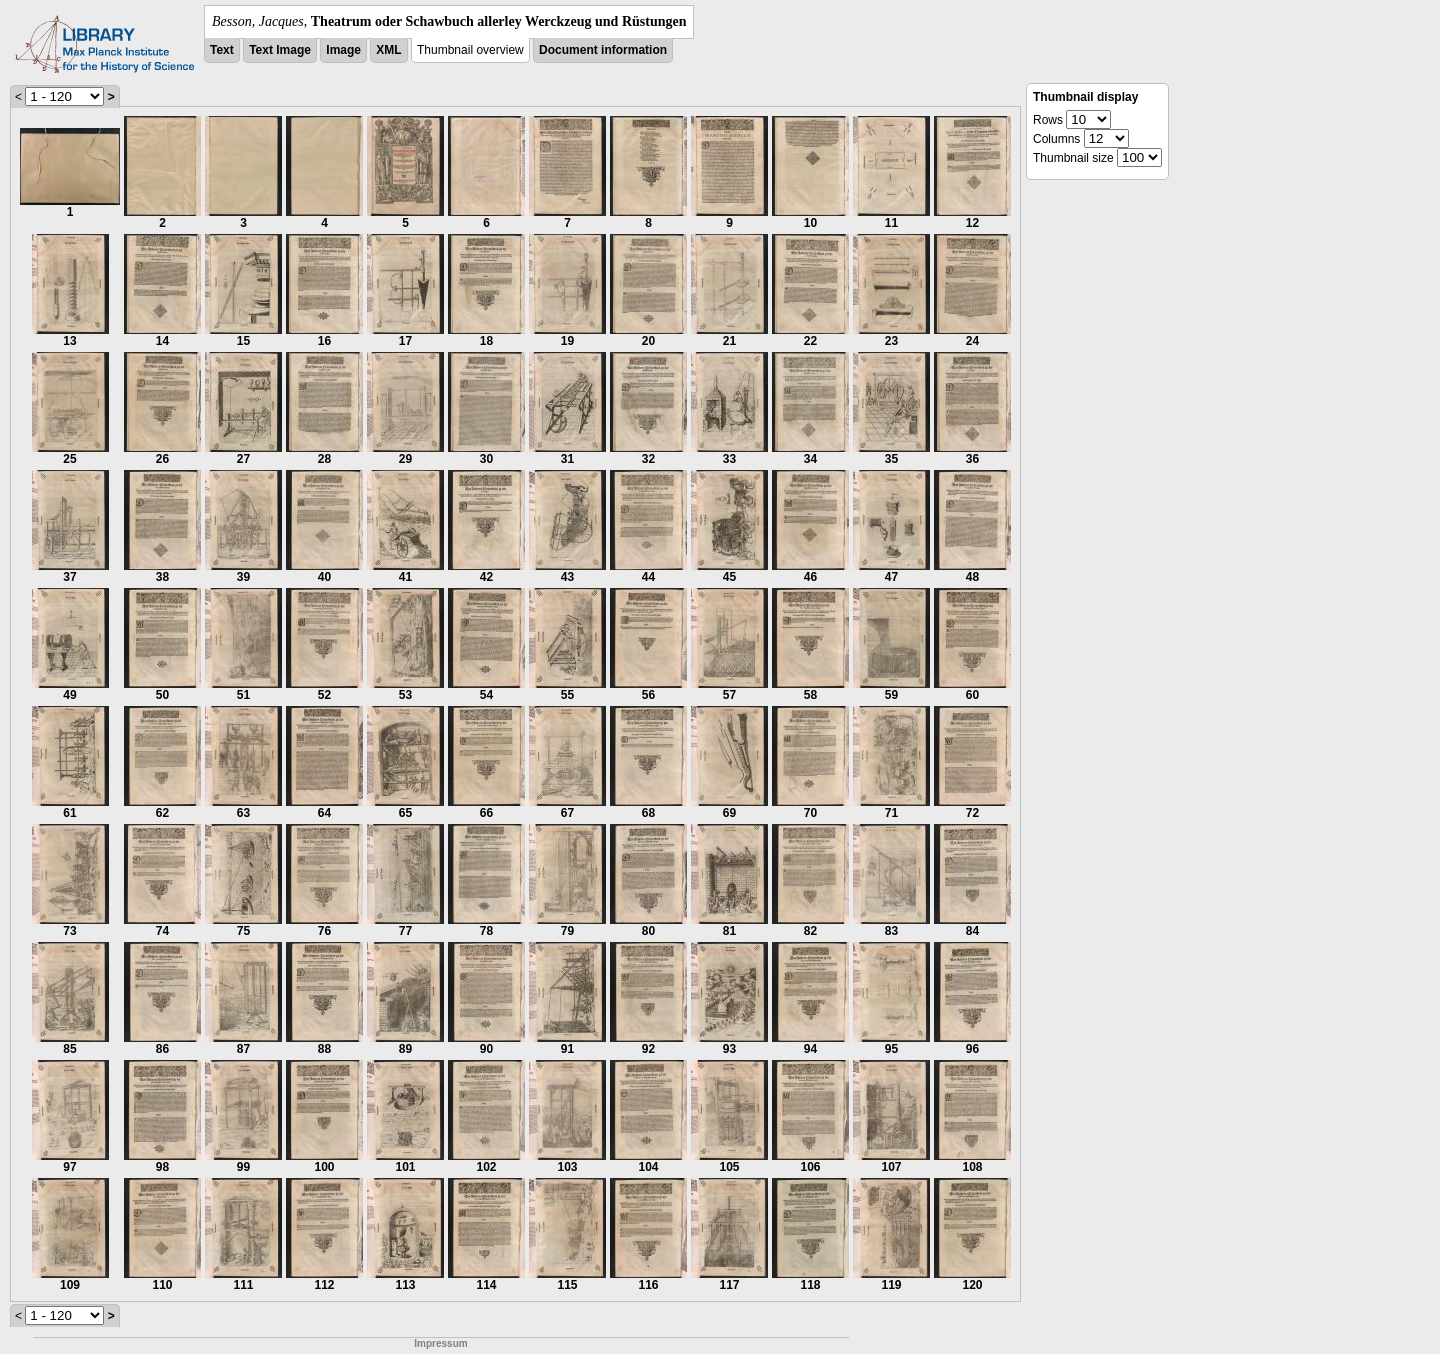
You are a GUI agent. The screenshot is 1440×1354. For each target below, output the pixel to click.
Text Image (280, 50)
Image (343, 50)
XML (388, 50)
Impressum (440, 1343)
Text (222, 50)
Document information (603, 50)
